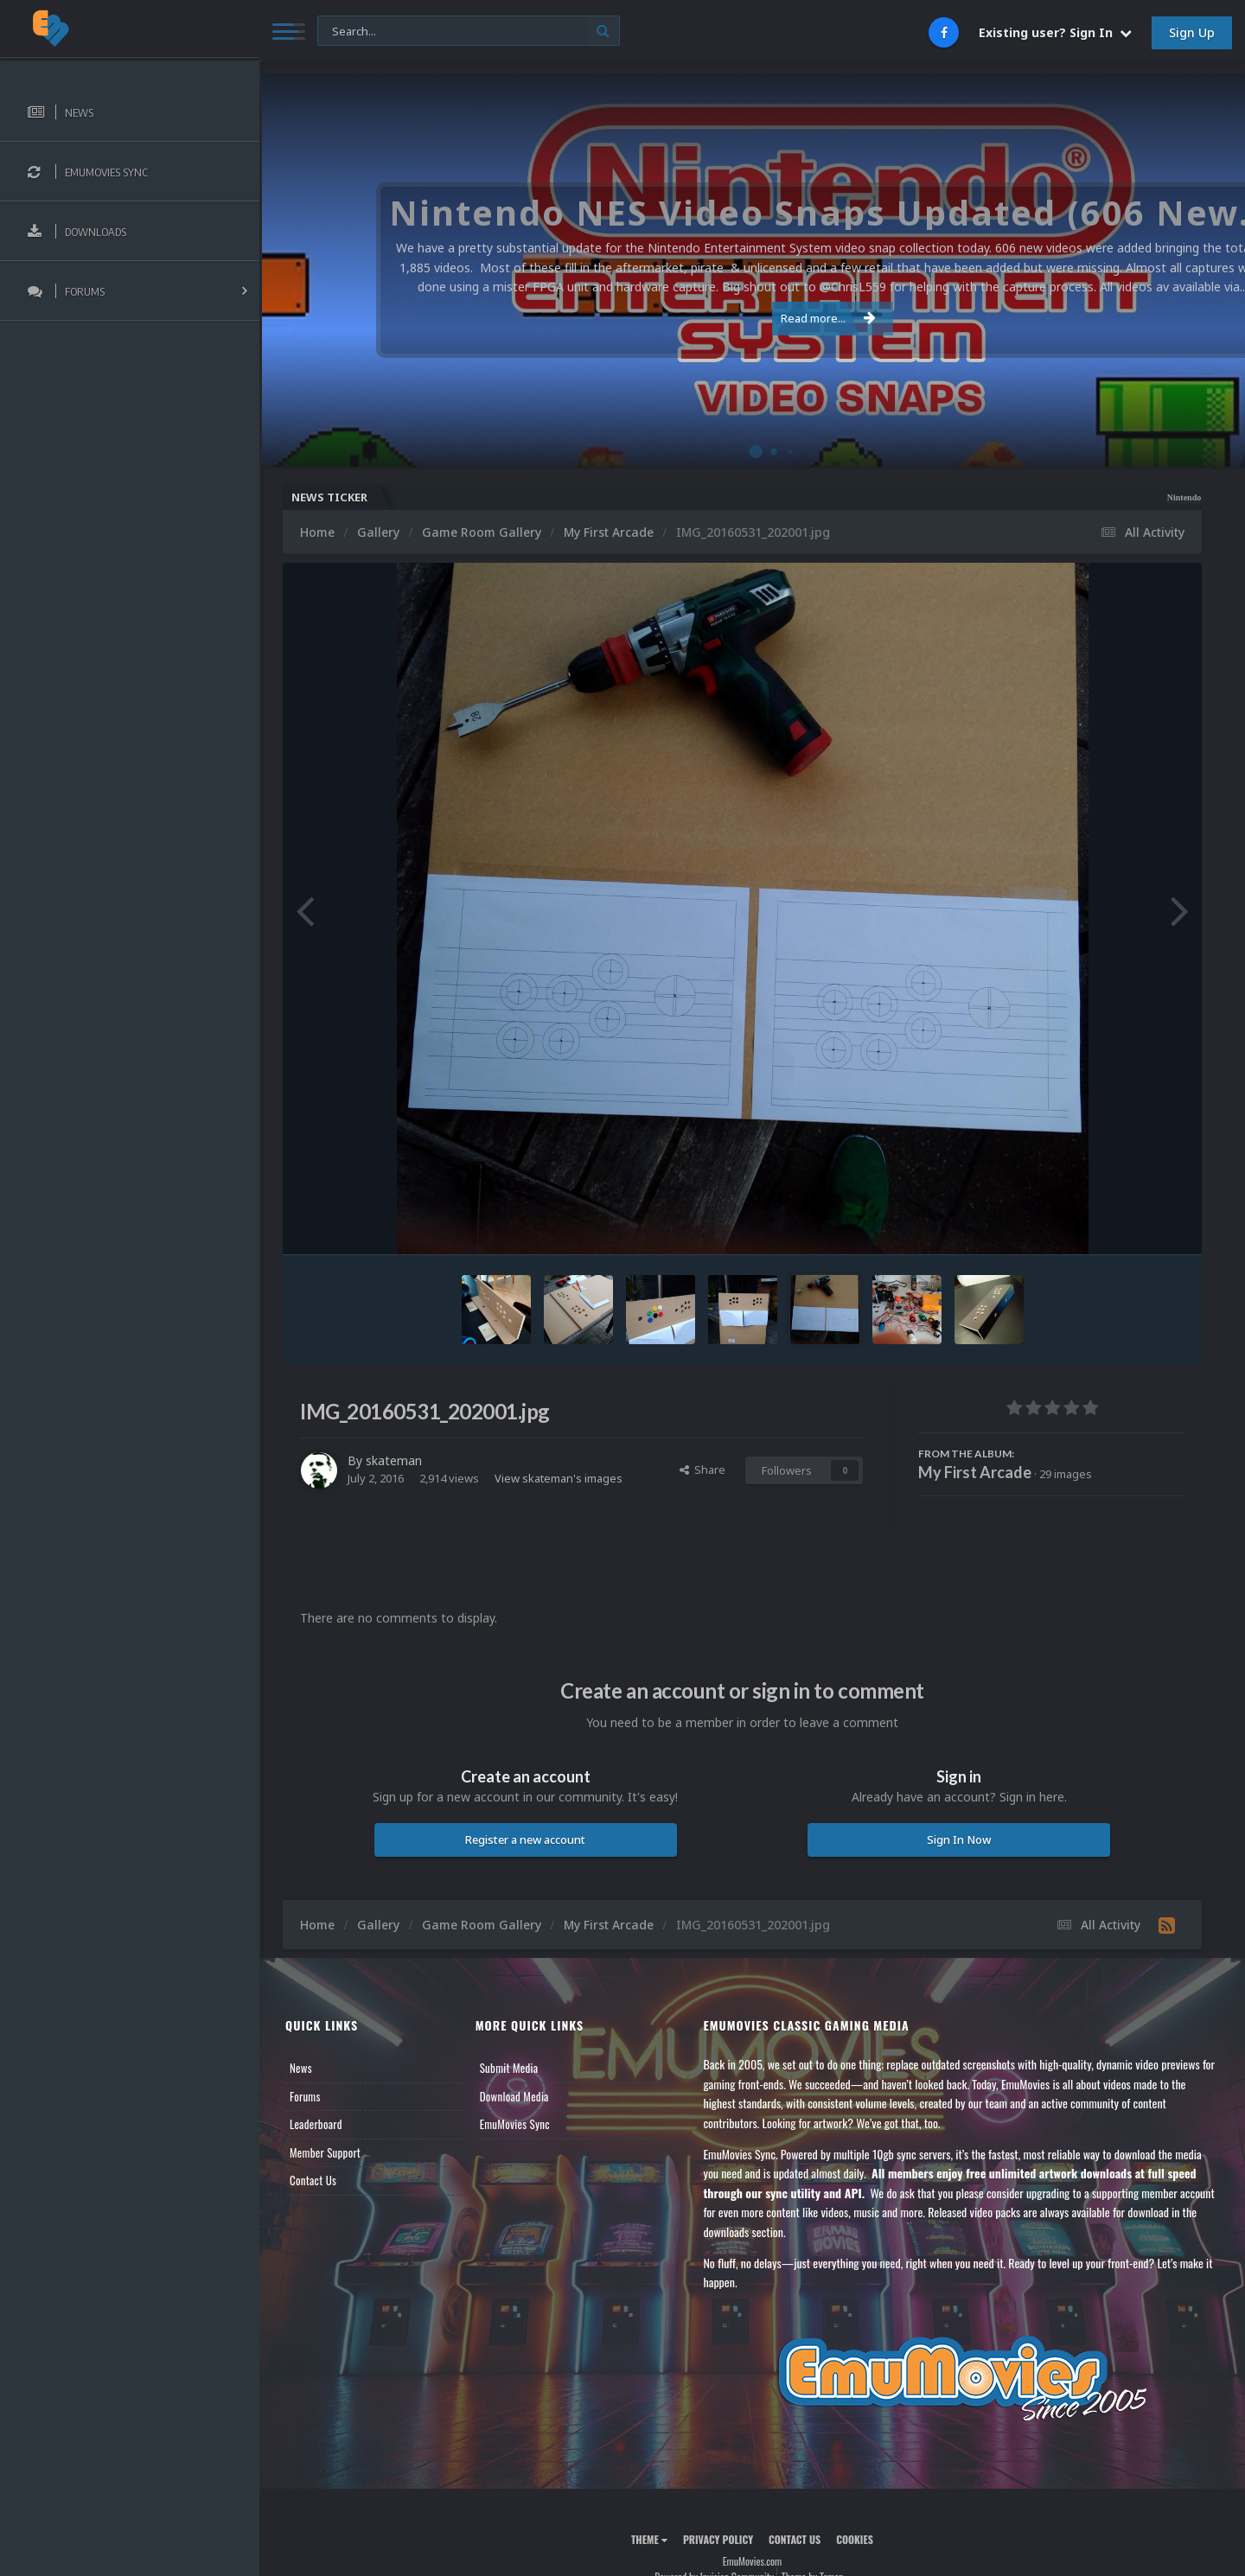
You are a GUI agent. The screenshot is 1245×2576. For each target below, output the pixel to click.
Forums (305, 2096)
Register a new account (525, 1839)
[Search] (468, 31)
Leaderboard (316, 2124)
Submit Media (509, 2067)
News (301, 2067)
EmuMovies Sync (515, 2124)
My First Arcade (974, 1472)
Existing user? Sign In (1055, 32)
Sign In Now (959, 1839)
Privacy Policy (718, 2539)
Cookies (854, 2539)
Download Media (514, 2096)
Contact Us (313, 2180)
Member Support (325, 2152)
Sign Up (1192, 32)
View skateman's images (558, 1478)
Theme (649, 2539)
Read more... (749, 318)
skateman (394, 1460)
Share (702, 1469)
